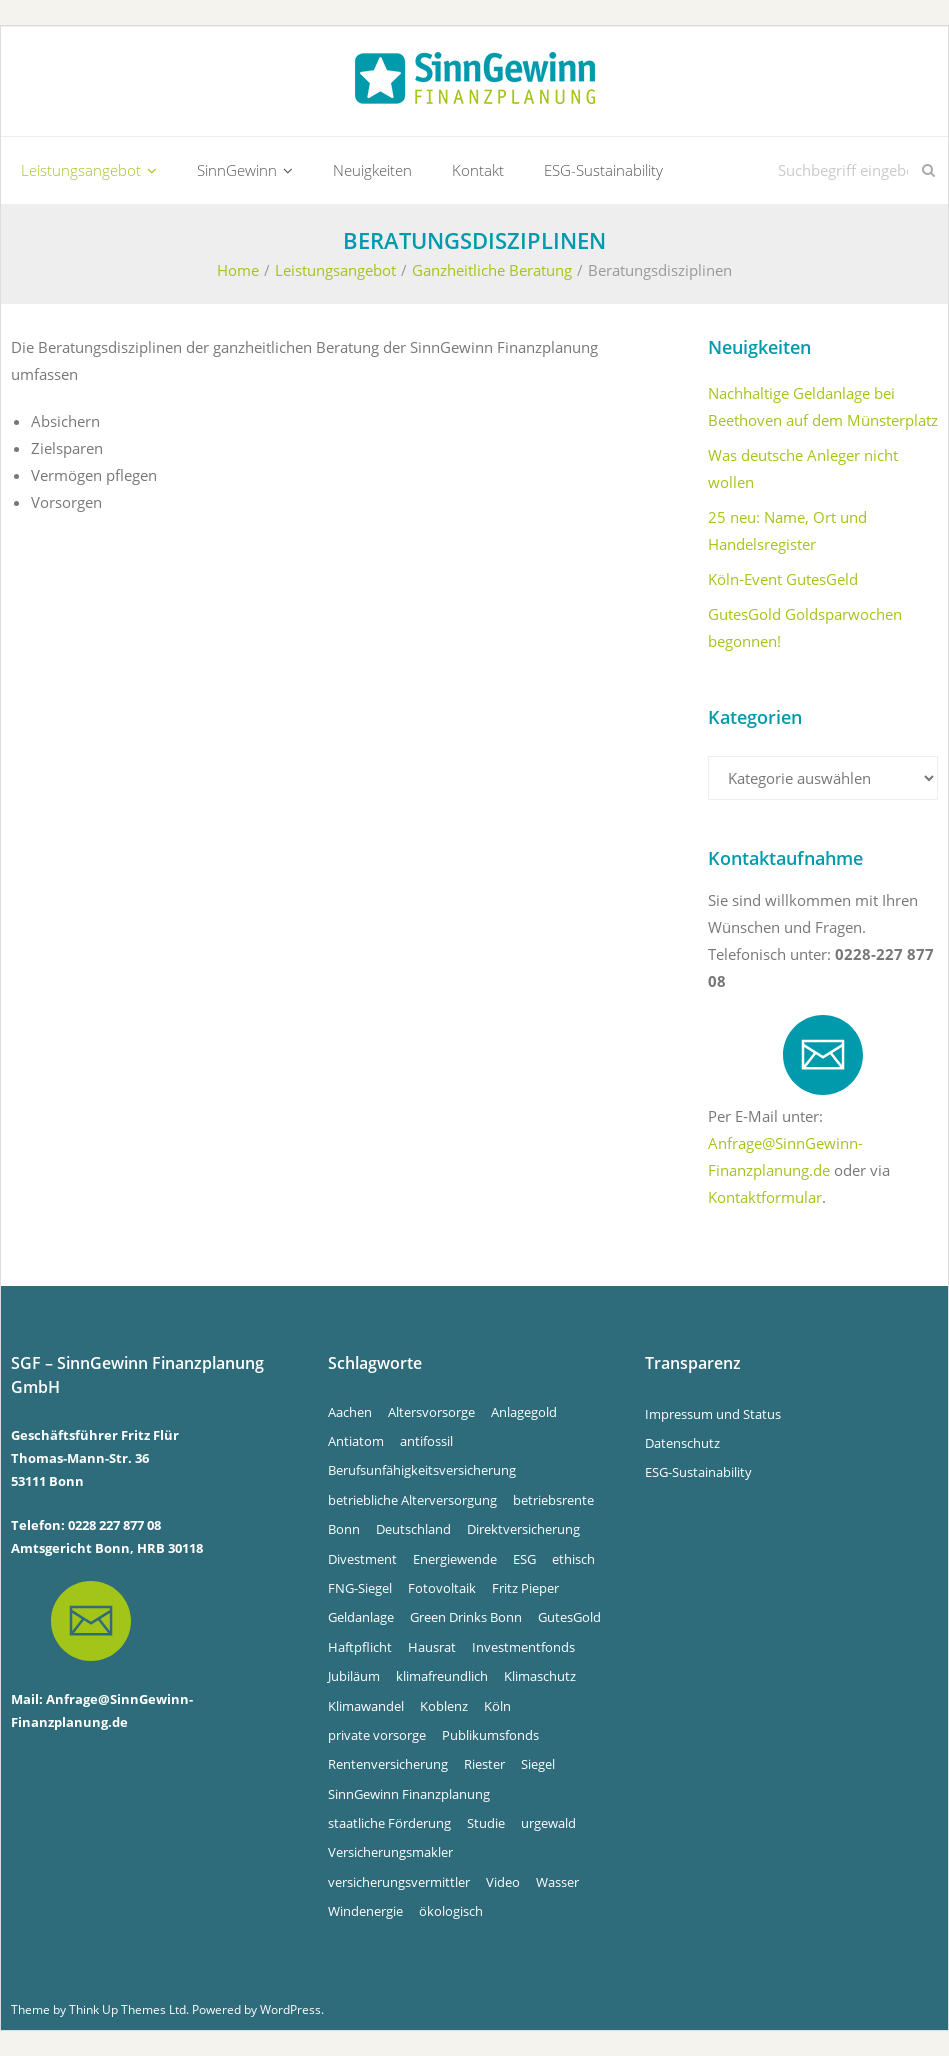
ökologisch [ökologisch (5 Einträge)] (451, 1911)
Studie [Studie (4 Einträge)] (486, 1823)
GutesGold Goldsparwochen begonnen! (805, 627)
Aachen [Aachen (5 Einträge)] (350, 1412)
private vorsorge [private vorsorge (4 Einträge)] (377, 1735)
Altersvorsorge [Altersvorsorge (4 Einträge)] (431, 1412)
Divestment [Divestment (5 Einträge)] (362, 1559)
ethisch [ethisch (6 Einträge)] (573, 1559)
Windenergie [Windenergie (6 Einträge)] (365, 1911)
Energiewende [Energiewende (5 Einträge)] (455, 1559)
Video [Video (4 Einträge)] (503, 1882)
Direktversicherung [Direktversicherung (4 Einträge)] (523, 1529)
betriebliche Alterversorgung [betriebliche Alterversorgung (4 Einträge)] (412, 1500)
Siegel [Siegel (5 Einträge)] (538, 1764)
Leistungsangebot (335, 270)
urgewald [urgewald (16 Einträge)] (548, 1823)
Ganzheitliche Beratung (492, 270)
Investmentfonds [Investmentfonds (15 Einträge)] (523, 1647)
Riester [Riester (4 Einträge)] (484, 1764)
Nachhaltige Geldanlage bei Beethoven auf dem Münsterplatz (823, 406)
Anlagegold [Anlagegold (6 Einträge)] (524, 1412)
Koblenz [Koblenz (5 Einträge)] (444, 1706)
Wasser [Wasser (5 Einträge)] (557, 1882)
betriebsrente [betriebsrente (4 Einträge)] (553, 1500)
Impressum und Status (713, 1414)
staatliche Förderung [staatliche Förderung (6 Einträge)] (389, 1823)
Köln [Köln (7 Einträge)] (497, 1706)
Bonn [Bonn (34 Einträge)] (344, 1529)
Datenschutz (682, 1443)
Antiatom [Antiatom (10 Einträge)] (356, 1441)
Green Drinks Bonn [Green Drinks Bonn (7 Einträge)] (466, 1617)
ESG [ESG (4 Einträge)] (524, 1559)
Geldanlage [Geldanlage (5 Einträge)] (361, 1617)
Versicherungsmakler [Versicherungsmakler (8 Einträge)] (390, 1852)
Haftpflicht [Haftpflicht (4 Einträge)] (360, 1647)
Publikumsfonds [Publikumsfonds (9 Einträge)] (490, 1735)
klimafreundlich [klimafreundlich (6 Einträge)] (442, 1676)
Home (238, 270)
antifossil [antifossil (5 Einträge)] (426, 1441)
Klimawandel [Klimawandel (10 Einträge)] (366, 1706)
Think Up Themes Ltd (127, 2009)
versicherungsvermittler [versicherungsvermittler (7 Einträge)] (399, 1882)
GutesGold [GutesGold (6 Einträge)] (569, 1617)
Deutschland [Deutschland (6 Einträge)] (413, 1529)
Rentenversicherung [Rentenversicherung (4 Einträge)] (388, 1764)
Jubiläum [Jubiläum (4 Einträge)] (354, 1676)
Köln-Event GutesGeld (783, 579)
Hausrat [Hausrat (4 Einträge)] (432, 1647)
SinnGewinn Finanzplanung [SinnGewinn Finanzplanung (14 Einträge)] (409, 1794)
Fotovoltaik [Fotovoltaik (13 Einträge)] (442, 1588)
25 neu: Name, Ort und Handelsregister (787, 530)
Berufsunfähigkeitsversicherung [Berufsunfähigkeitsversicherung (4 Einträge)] (422, 1470)
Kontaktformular (765, 1197)
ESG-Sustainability (698, 1472)
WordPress (290, 2009)
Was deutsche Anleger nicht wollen (803, 468)
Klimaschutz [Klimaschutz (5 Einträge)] (540, 1676)
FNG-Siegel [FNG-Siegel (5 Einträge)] (360, 1588)
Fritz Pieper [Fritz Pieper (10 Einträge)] (525, 1588)
